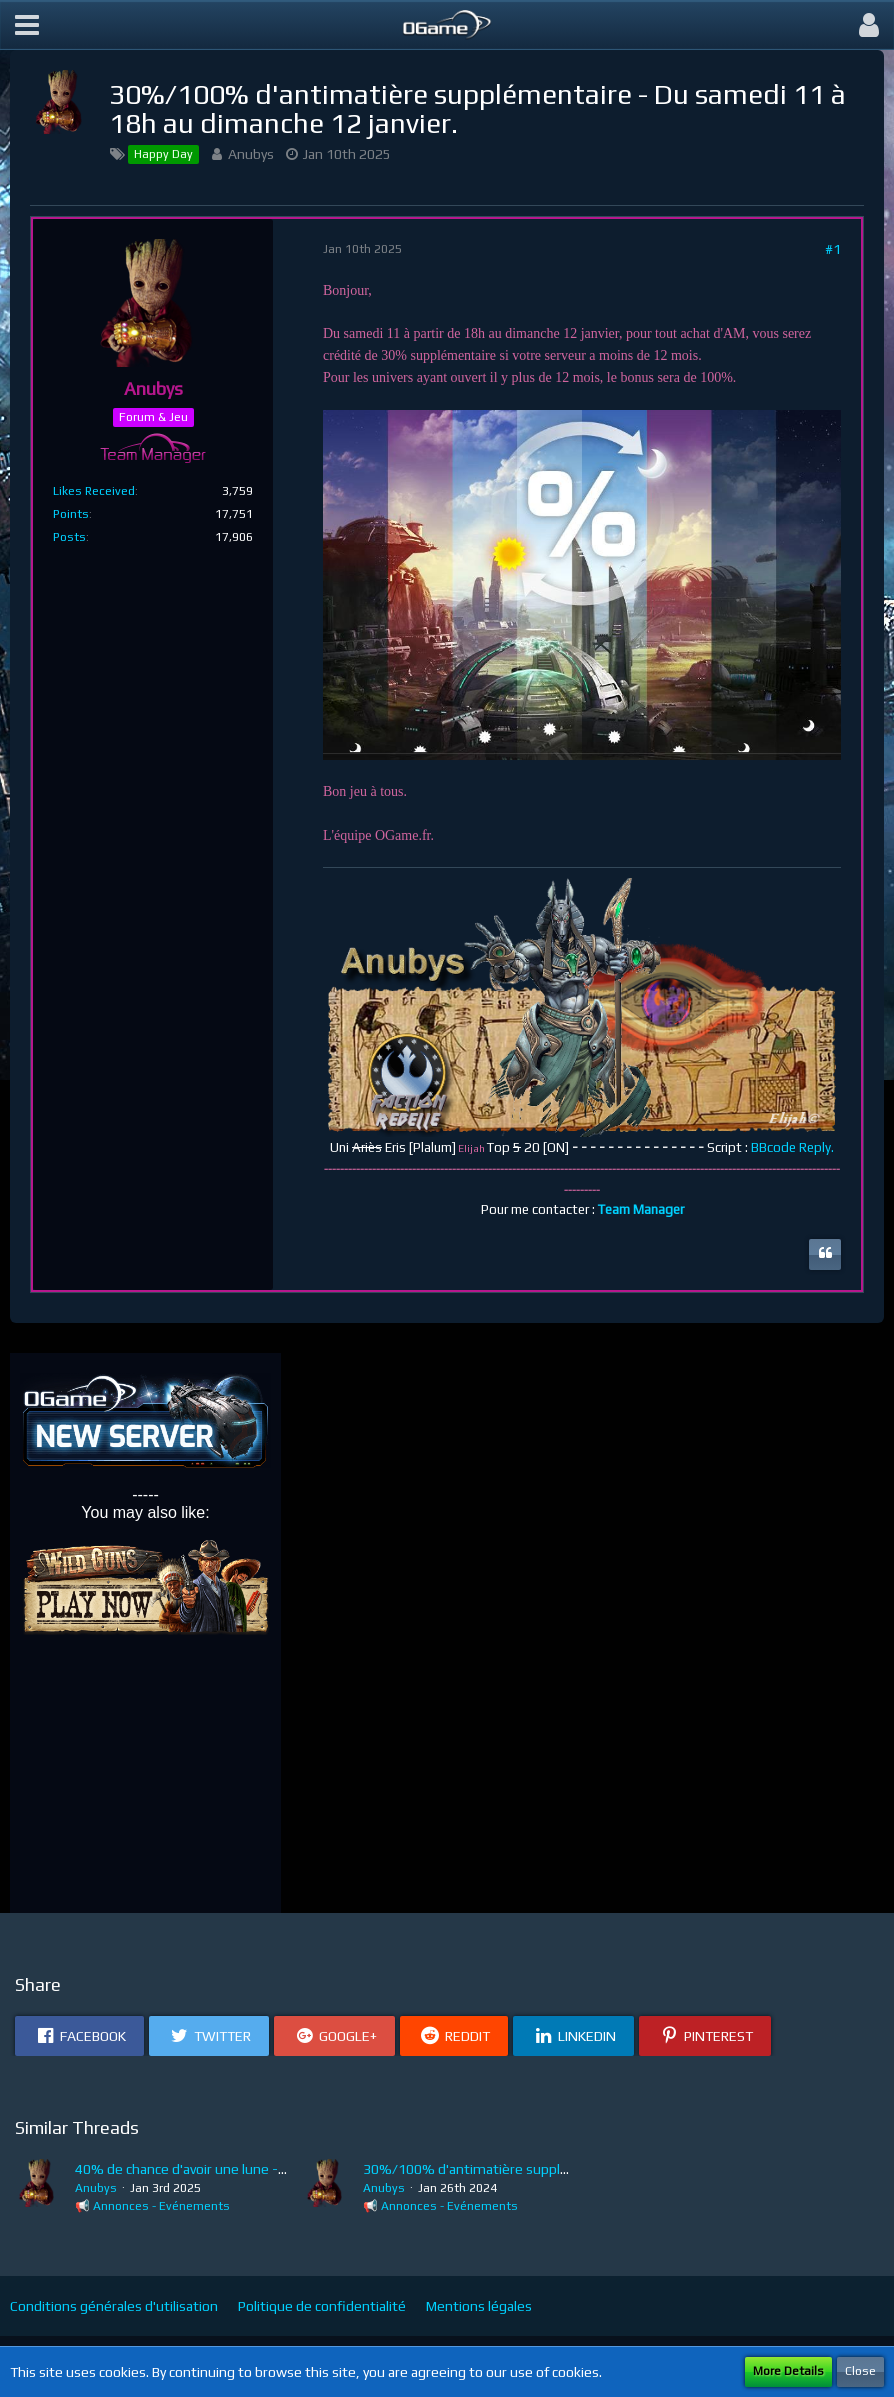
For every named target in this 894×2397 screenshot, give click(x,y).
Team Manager (641, 1209)
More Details (788, 2371)
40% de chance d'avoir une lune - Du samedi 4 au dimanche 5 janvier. (286, 2169)
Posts (69, 537)
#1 (833, 249)
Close (860, 2371)
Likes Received (94, 491)
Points (71, 514)
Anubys (251, 154)
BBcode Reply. (792, 1147)
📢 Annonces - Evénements (152, 2206)
